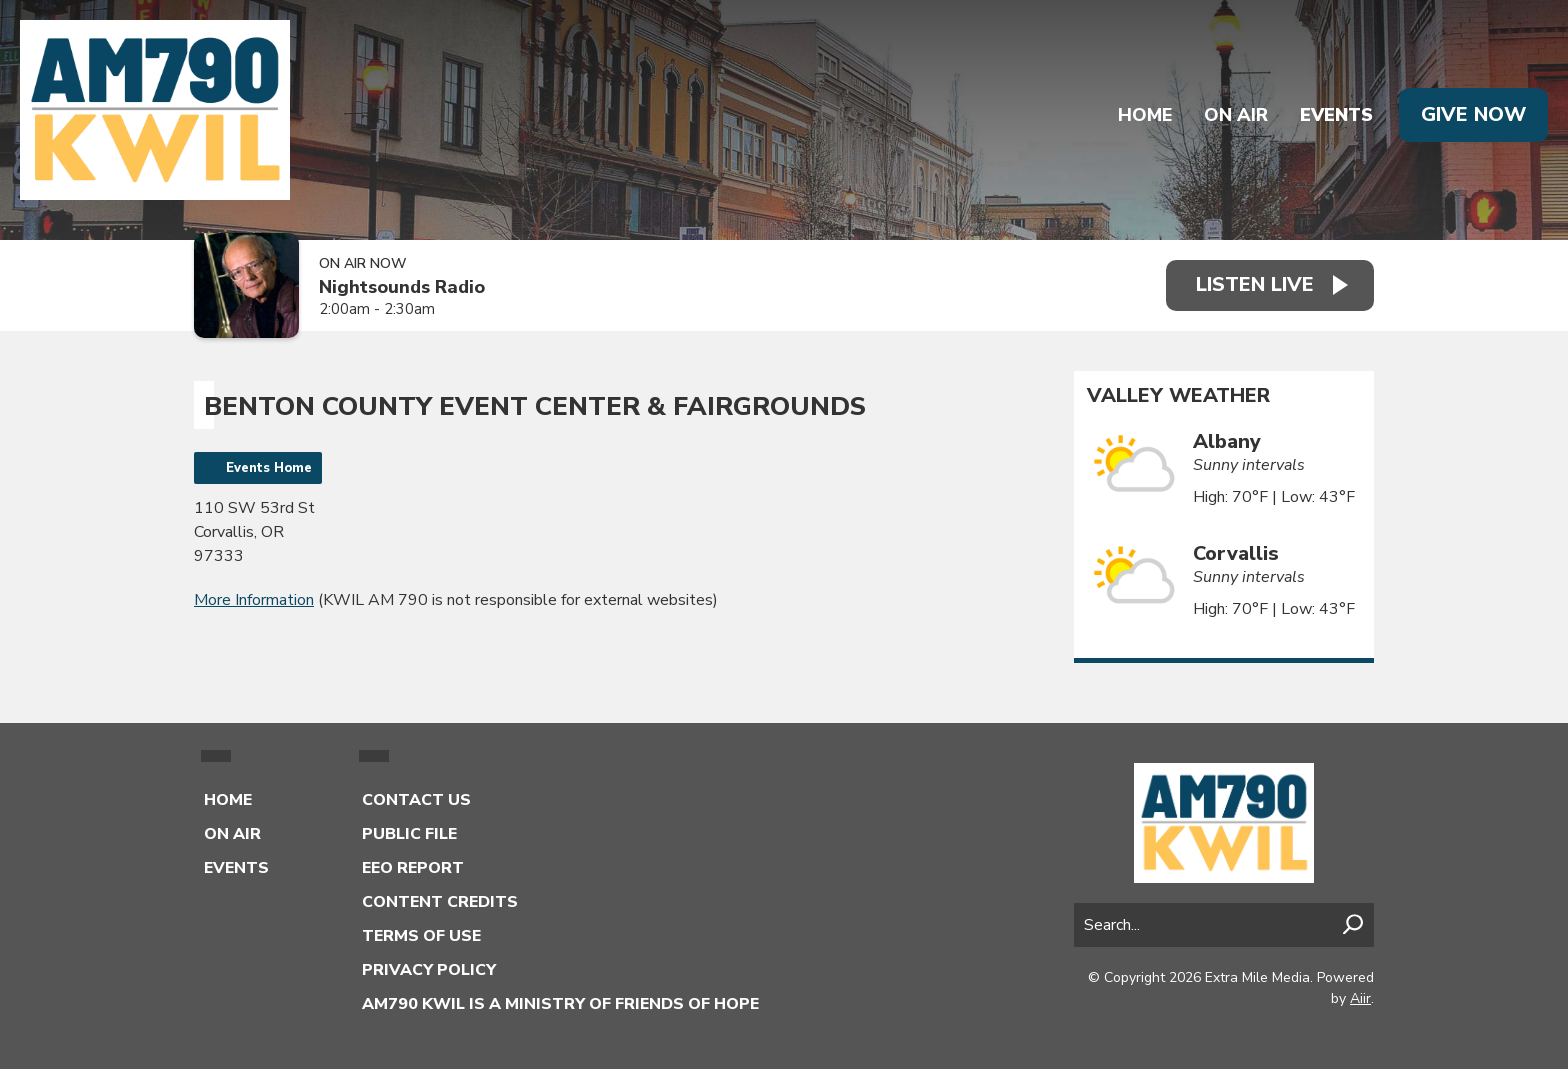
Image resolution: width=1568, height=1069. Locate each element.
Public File (409, 834)
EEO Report (413, 868)
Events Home (269, 468)
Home (1145, 115)
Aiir (1360, 998)
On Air (1236, 115)
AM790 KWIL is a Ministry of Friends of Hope (560, 1004)
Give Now (1473, 114)
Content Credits (440, 902)
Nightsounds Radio (402, 287)
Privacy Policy (429, 970)
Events (1336, 115)
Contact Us (416, 800)
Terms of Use (421, 936)
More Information (254, 600)
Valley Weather (1178, 396)
